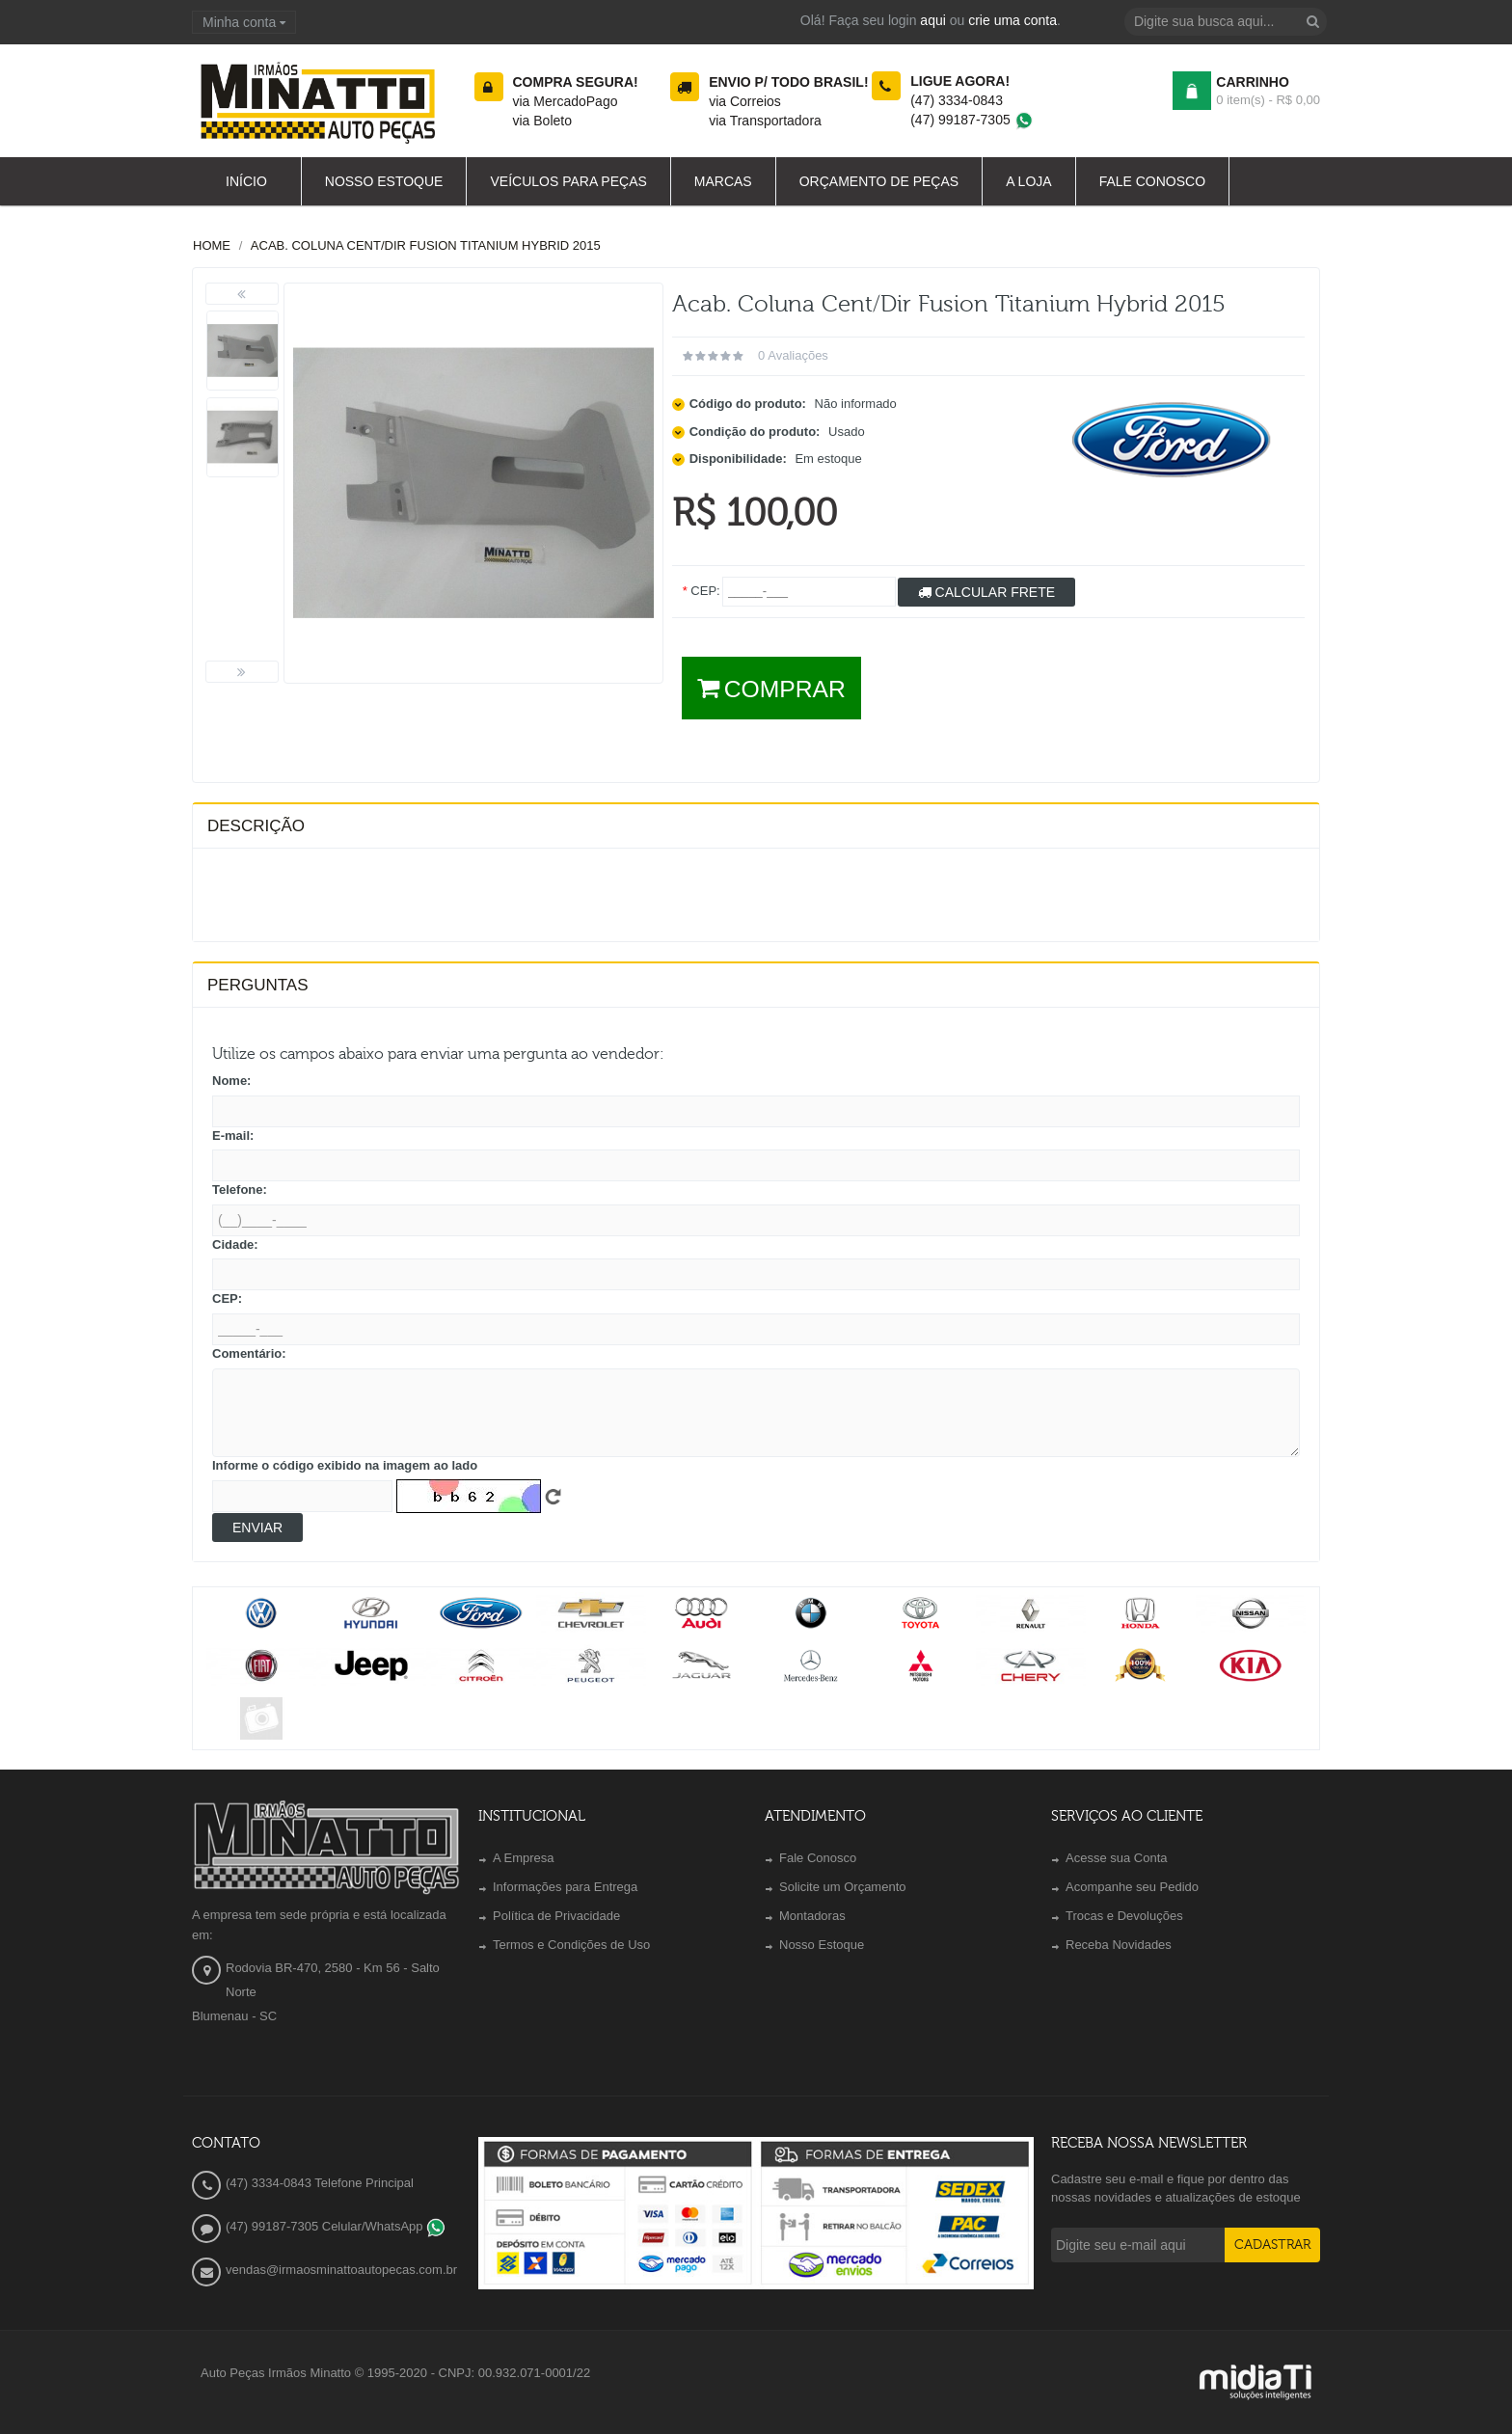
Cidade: (235, 1244)
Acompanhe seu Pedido (1132, 1887)
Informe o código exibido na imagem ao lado (344, 1465)
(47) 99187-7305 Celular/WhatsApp (336, 2226)
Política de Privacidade (556, 1915)
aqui (932, 20)
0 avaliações (793, 355)
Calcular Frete (986, 592)
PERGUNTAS (258, 985)
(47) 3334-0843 (956, 100)
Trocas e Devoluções (1124, 1915)
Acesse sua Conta (1117, 1858)
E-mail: (233, 1135)
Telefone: (239, 1189)
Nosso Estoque (821, 1944)
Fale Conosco (817, 1858)
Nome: (231, 1080)
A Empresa (523, 1858)
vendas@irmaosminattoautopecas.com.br (341, 2269)
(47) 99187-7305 (971, 119)
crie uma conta (1012, 20)
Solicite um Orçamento (842, 1887)
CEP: (227, 1298)
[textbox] (1225, 22)
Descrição (256, 826)
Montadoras (812, 1915)
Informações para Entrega (565, 1887)
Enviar (257, 1527)
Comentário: (249, 1353)
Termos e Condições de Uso (571, 1944)
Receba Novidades (1119, 1944)
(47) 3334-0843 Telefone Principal (320, 2183)
